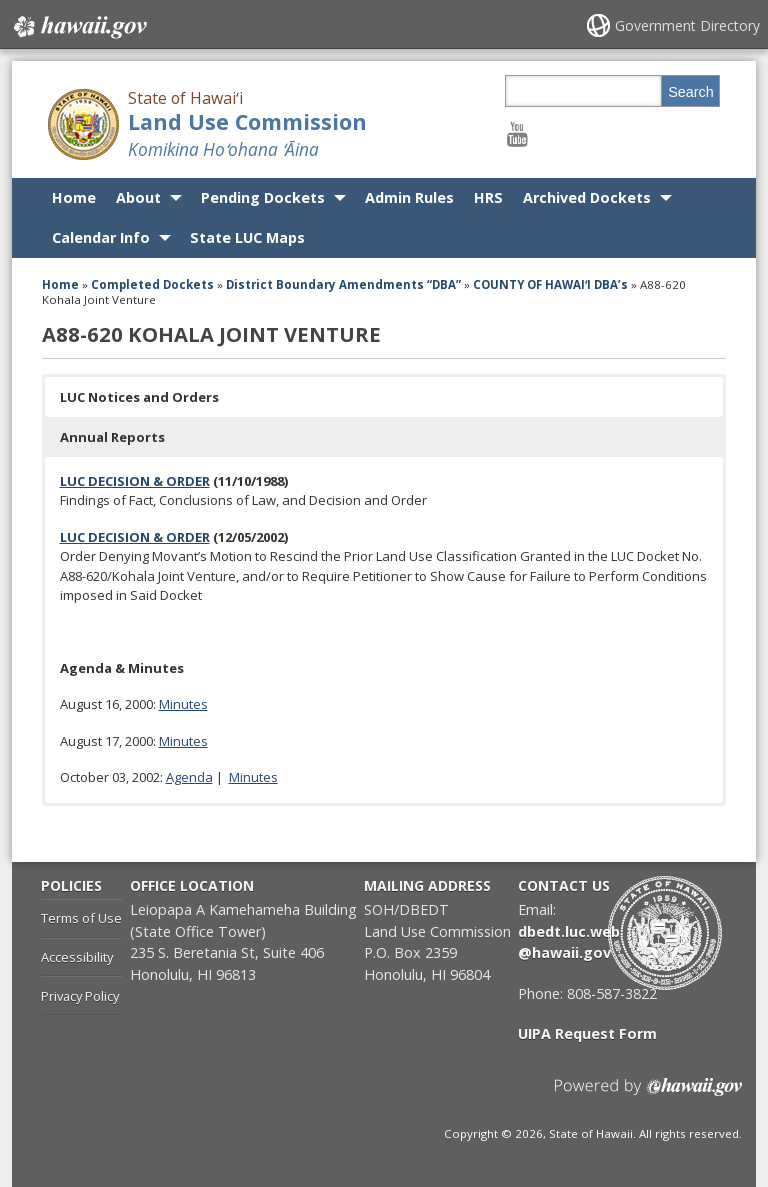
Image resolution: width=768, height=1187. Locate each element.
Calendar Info (101, 237)
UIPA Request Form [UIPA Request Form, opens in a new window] (587, 1033)
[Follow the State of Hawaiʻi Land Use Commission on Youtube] (517, 133)
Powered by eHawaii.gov (648, 1094)
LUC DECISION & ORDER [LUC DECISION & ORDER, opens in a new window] (135, 481)
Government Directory (687, 25)
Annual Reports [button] (112, 437)
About (138, 197)
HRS (488, 197)
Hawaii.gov (78, 27)
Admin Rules (409, 197)
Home (74, 197)
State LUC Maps (247, 237)
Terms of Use (81, 918)
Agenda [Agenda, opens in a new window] (189, 777)
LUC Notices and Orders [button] (139, 397)
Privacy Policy (80, 996)
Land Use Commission (247, 121)
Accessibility (77, 957)
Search (691, 92)
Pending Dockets (263, 197)
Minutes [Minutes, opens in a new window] (183, 704)
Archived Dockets (587, 197)
